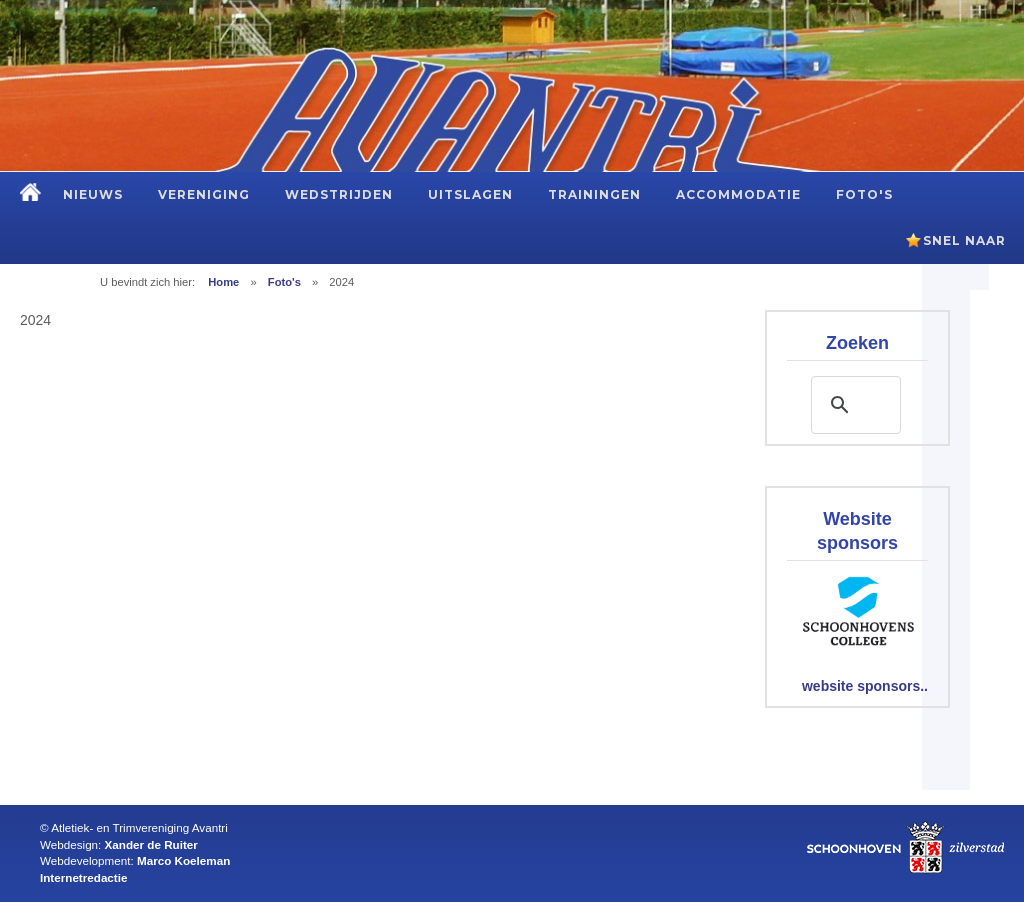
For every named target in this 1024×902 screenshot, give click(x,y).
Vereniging (204, 194)
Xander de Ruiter (151, 844)
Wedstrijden (339, 194)
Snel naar (964, 240)
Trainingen (594, 194)
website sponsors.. (865, 686)
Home (223, 282)
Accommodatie (738, 194)
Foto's (864, 194)
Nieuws (93, 194)
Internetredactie (83, 877)
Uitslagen (470, 194)
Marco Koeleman (183, 860)
